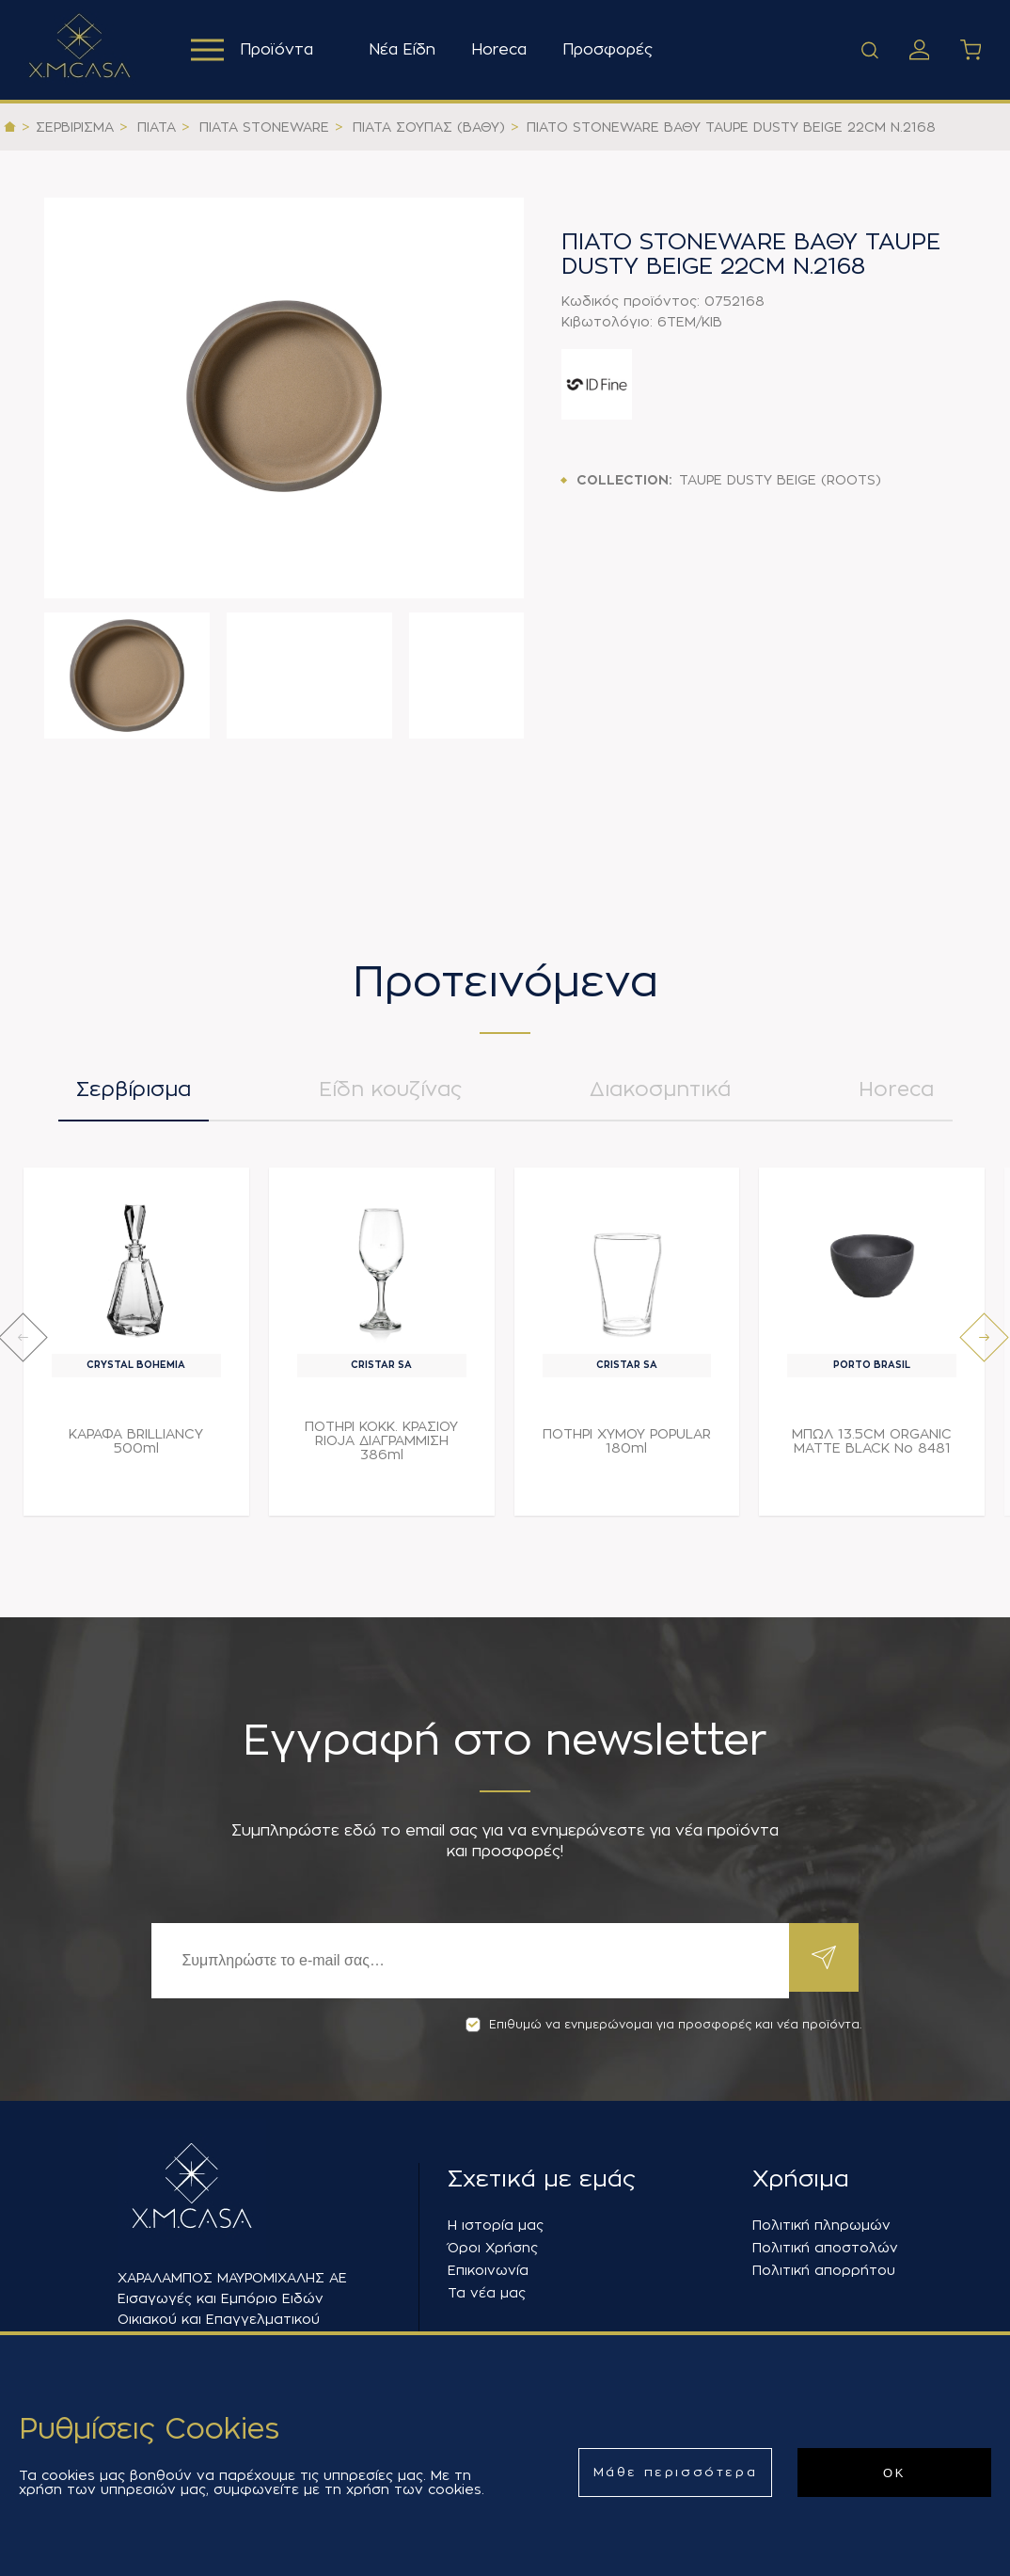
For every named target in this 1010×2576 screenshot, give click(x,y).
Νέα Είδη (406, 49)
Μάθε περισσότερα (675, 2472)
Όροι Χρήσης (493, 2247)
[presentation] (23, 1345)
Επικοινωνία (488, 2270)
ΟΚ (894, 2473)
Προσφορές (612, 49)
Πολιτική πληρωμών (821, 2225)
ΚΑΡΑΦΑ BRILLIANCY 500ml (136, 1448)
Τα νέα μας (487, 2292)
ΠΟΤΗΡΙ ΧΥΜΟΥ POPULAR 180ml (627, 1448)
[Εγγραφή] (467, 1960)
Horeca (503, 49)
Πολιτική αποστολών (825, 2247)
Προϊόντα (254, 50)
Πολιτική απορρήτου (823, 2270)
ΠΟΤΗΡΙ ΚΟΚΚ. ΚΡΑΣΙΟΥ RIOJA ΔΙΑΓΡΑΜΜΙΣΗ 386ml (381, 1448)
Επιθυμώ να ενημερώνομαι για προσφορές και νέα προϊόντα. (663, 2024)
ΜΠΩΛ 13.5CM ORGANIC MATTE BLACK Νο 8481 (872, 1448)
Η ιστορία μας (496, 2225)
